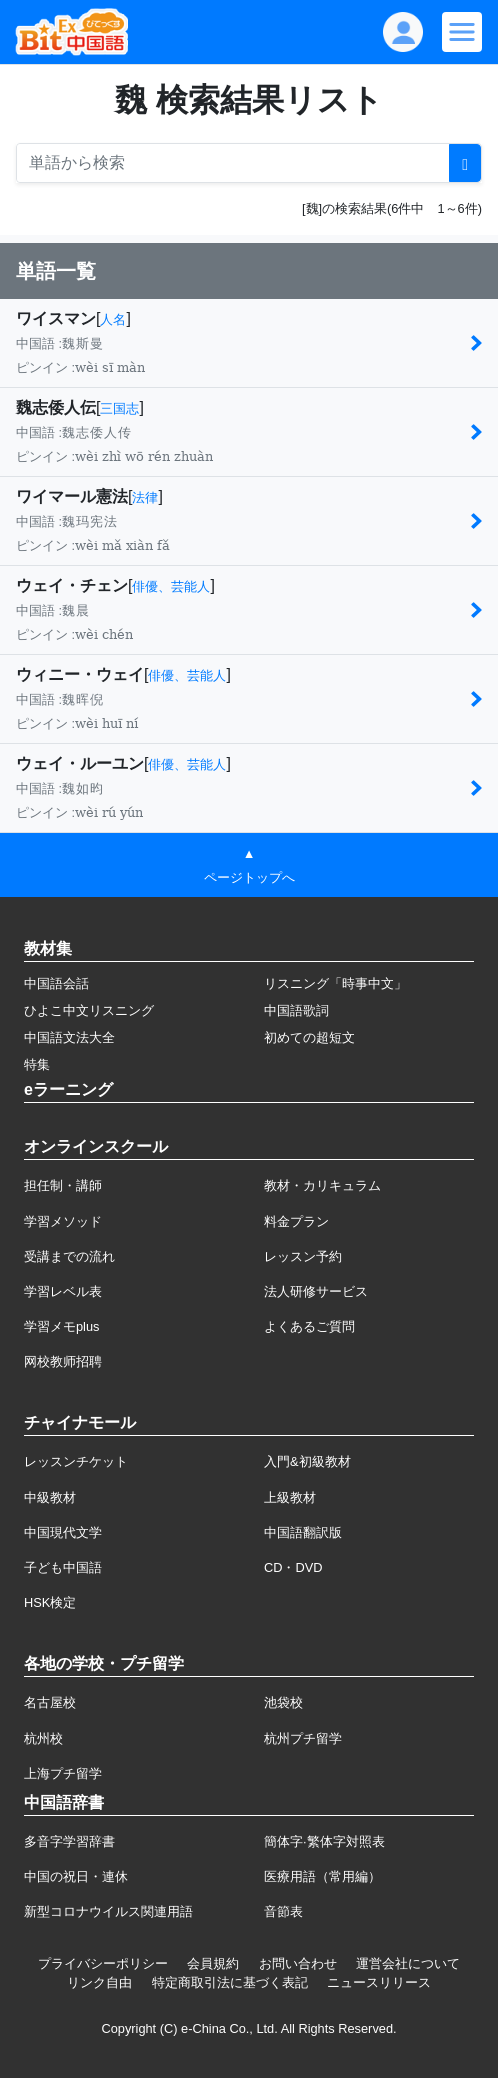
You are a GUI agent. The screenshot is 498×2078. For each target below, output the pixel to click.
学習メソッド (63, 1221)
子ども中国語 (63, 1567)
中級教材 (50, 1497)
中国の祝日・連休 (76, 1876)
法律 (145, 497)
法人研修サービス (316, 1291)
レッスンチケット (76, 1461)
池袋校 (283, 1702)
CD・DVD (293, 1567)
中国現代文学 (63, 1532)
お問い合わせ (298, 1963)
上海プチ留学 (63, 1773)
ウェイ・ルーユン (80, 763)
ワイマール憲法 (72, 496)
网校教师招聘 (63, 1361)
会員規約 (213, 1963)
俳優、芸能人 (171, 586)
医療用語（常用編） (322, 1876)
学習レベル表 (63, 1291)
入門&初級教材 (307, 1461)
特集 (37, 1064)
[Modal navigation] (462, 32)
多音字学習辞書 (69, 1841)
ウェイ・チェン (72, 585)
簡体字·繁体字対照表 (324, 1841)
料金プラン (296, 1221)
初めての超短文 (309, 1037)
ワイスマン (56, 318)
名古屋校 (50, 1702)
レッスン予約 (303, 1256)
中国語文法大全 (69, 1037)
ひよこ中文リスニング (89, 1010)
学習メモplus (61, 1326)
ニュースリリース (379, 1982)
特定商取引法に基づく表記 (230, 1982)
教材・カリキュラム (322, 1185)
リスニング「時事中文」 (335, 983)
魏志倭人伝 (56, 407)
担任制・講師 (63, 1185)
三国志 (119, 408)
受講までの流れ (69, 1256)
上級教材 (290, 1497)
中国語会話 (56, 983)
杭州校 (43, 1738)
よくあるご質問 (309, 1326)
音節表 (283, 1911)
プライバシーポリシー (103, 1963)
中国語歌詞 (296, 1010)
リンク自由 (99, 1982)
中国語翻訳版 (303, 1532)
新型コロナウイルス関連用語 (108, 1911)
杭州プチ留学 (303, 1738)
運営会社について (408, 1963)
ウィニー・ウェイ (80, 674)
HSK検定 (50, 1602)
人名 (113, 319)
